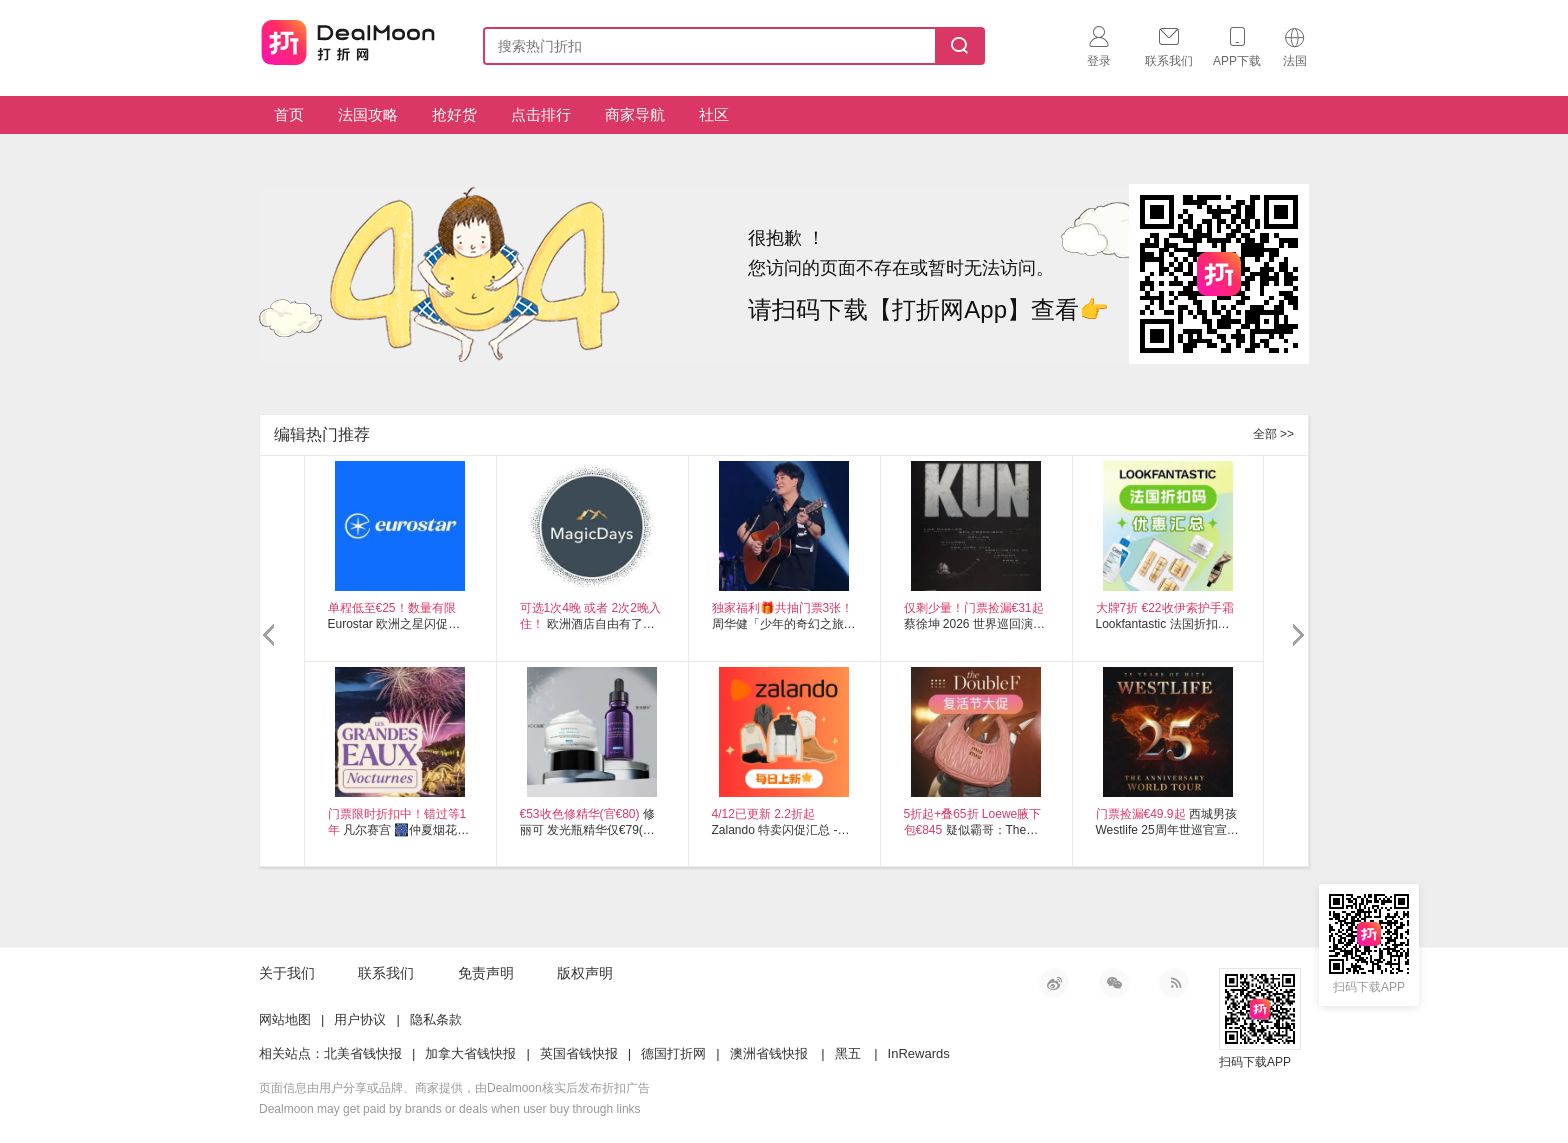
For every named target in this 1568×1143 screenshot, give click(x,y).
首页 (289, 114)
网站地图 (285, 1019)
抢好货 (454, 114)
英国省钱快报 (579, 1053)
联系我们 (386, 973)
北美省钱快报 (363, 1053)
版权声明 (585, 973)
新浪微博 (1054, 983)
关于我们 (287, 973)
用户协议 (360, 1019)
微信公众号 (1114, 983)
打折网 (348, 42)
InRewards (919, 1053)
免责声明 (486, 973)
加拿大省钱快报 (470, 1053)
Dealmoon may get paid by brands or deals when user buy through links (450, 1109)
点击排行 (541, 114)
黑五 (848, 1053)
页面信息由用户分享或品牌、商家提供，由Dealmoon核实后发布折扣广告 (454, 1088)
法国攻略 (368, 114)
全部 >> (1273, 434)
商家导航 (635, 114)
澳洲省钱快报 (769, 1053)
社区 (714, 114)
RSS (1174, 983)
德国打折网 (673, 1053)
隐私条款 (436, 1019)
